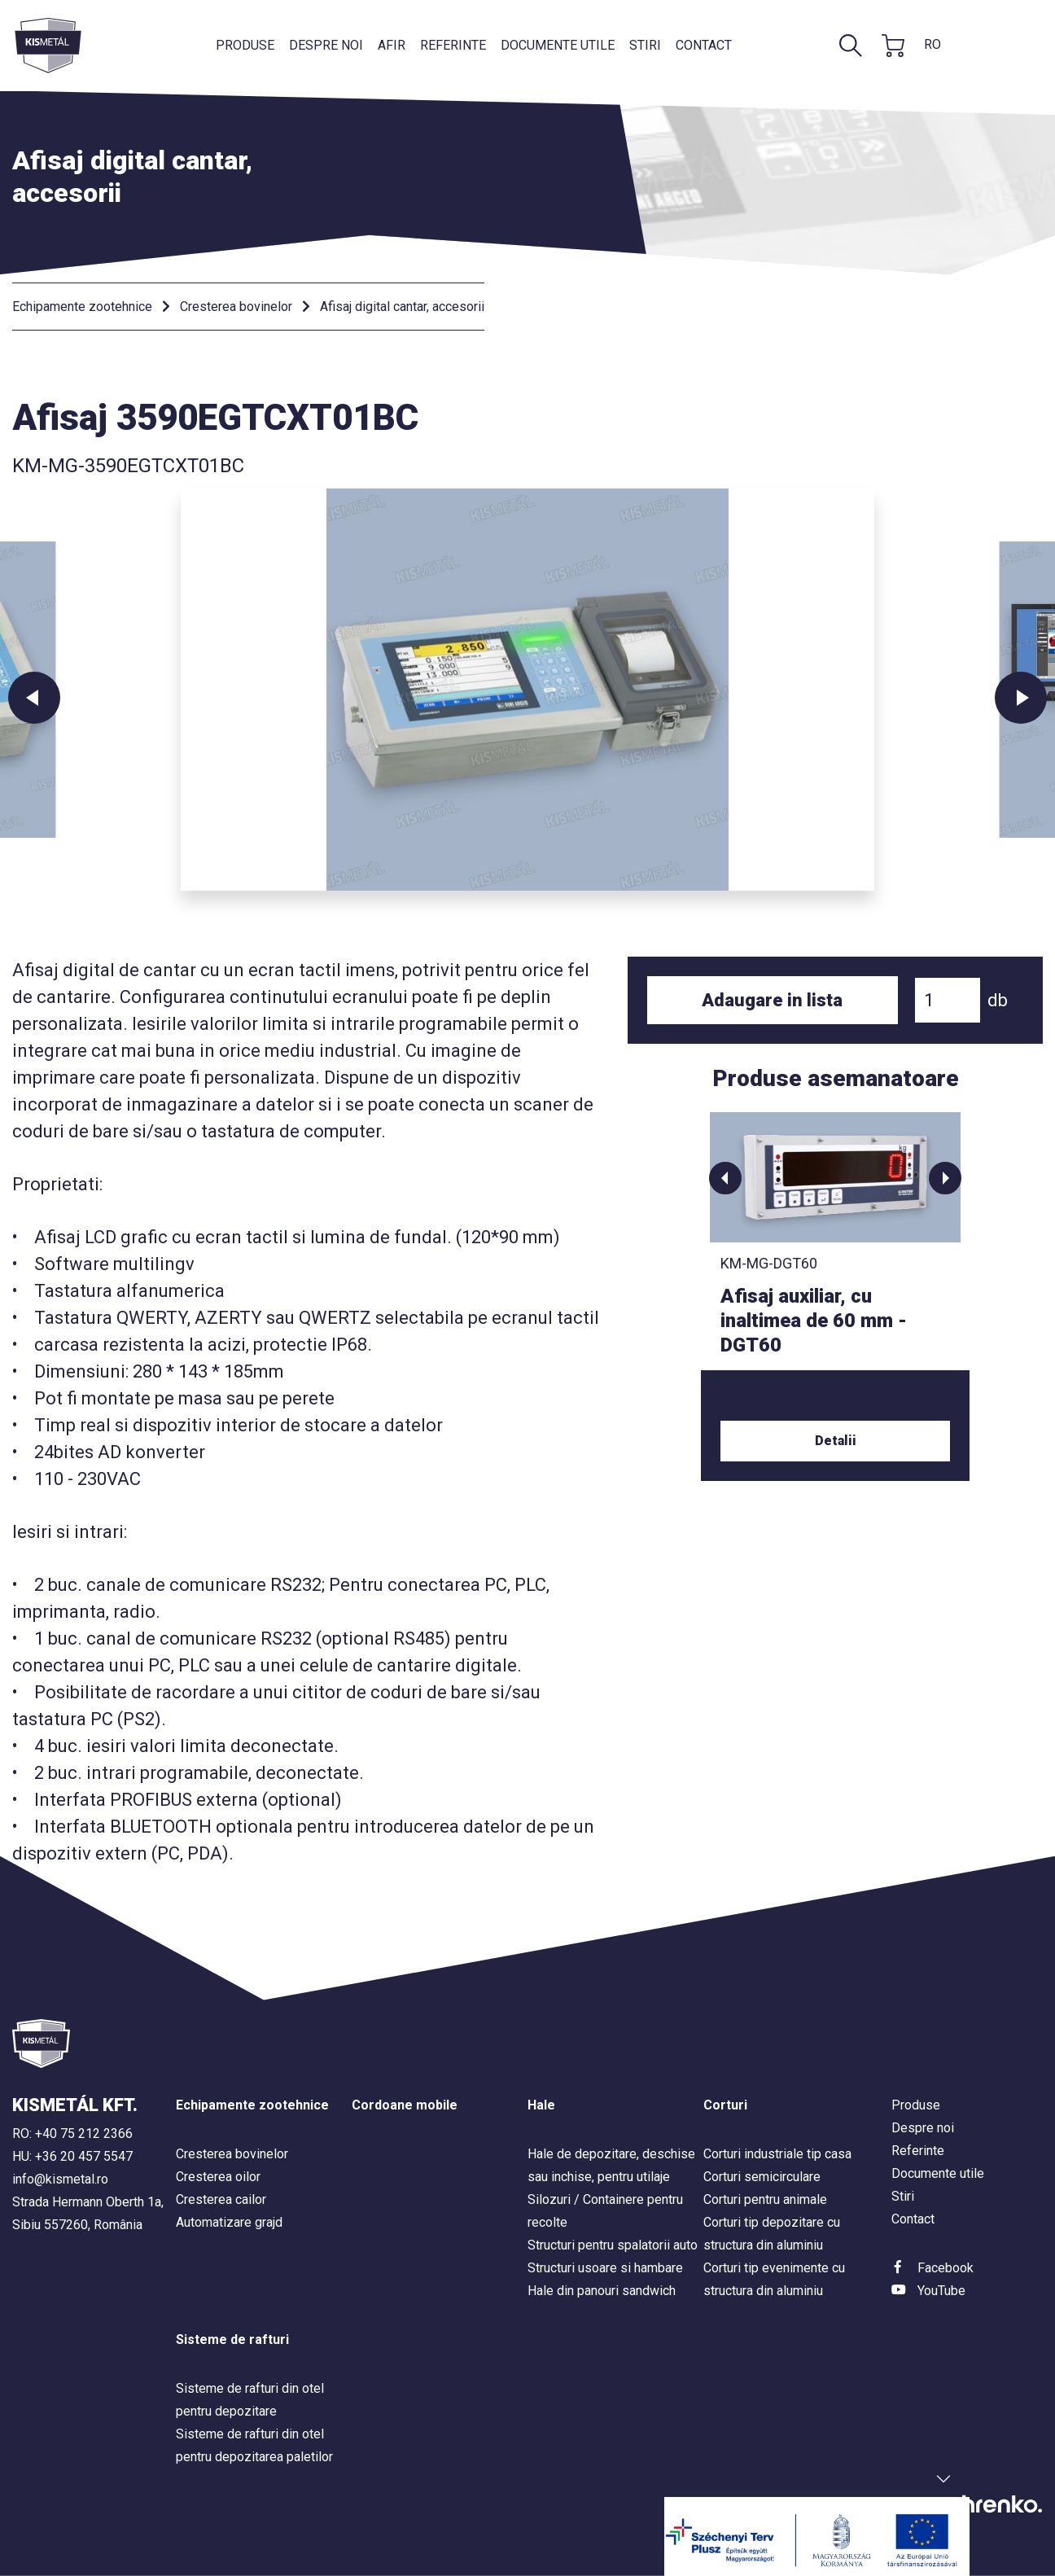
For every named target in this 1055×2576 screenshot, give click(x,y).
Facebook (945, 2268)
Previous (34, 698)
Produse (245, 45)
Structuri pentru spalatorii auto (613, 2245)
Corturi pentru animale (765, 2199)
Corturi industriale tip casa (777, 2154)
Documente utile (558, 45)
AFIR (391, 45)
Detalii (835, 1440)
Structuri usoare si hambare (605, 2268)
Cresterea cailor (221, 2199)
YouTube (941, 2290)
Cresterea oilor (218, 2176)
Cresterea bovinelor (236, 306)
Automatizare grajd (229, 2222)
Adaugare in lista (772, 1000)
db (997, 1000)
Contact (704, 45)
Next (1021, 698)
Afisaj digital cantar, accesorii (402, 306)
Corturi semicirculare (762, 2176)
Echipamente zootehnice (82, 306)
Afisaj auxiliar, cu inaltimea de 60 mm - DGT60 (813, 1320)
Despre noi (326, 45)
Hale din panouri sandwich (602, 2290)
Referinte (453, 45)
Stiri (645, 45)
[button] (725, 1178)
